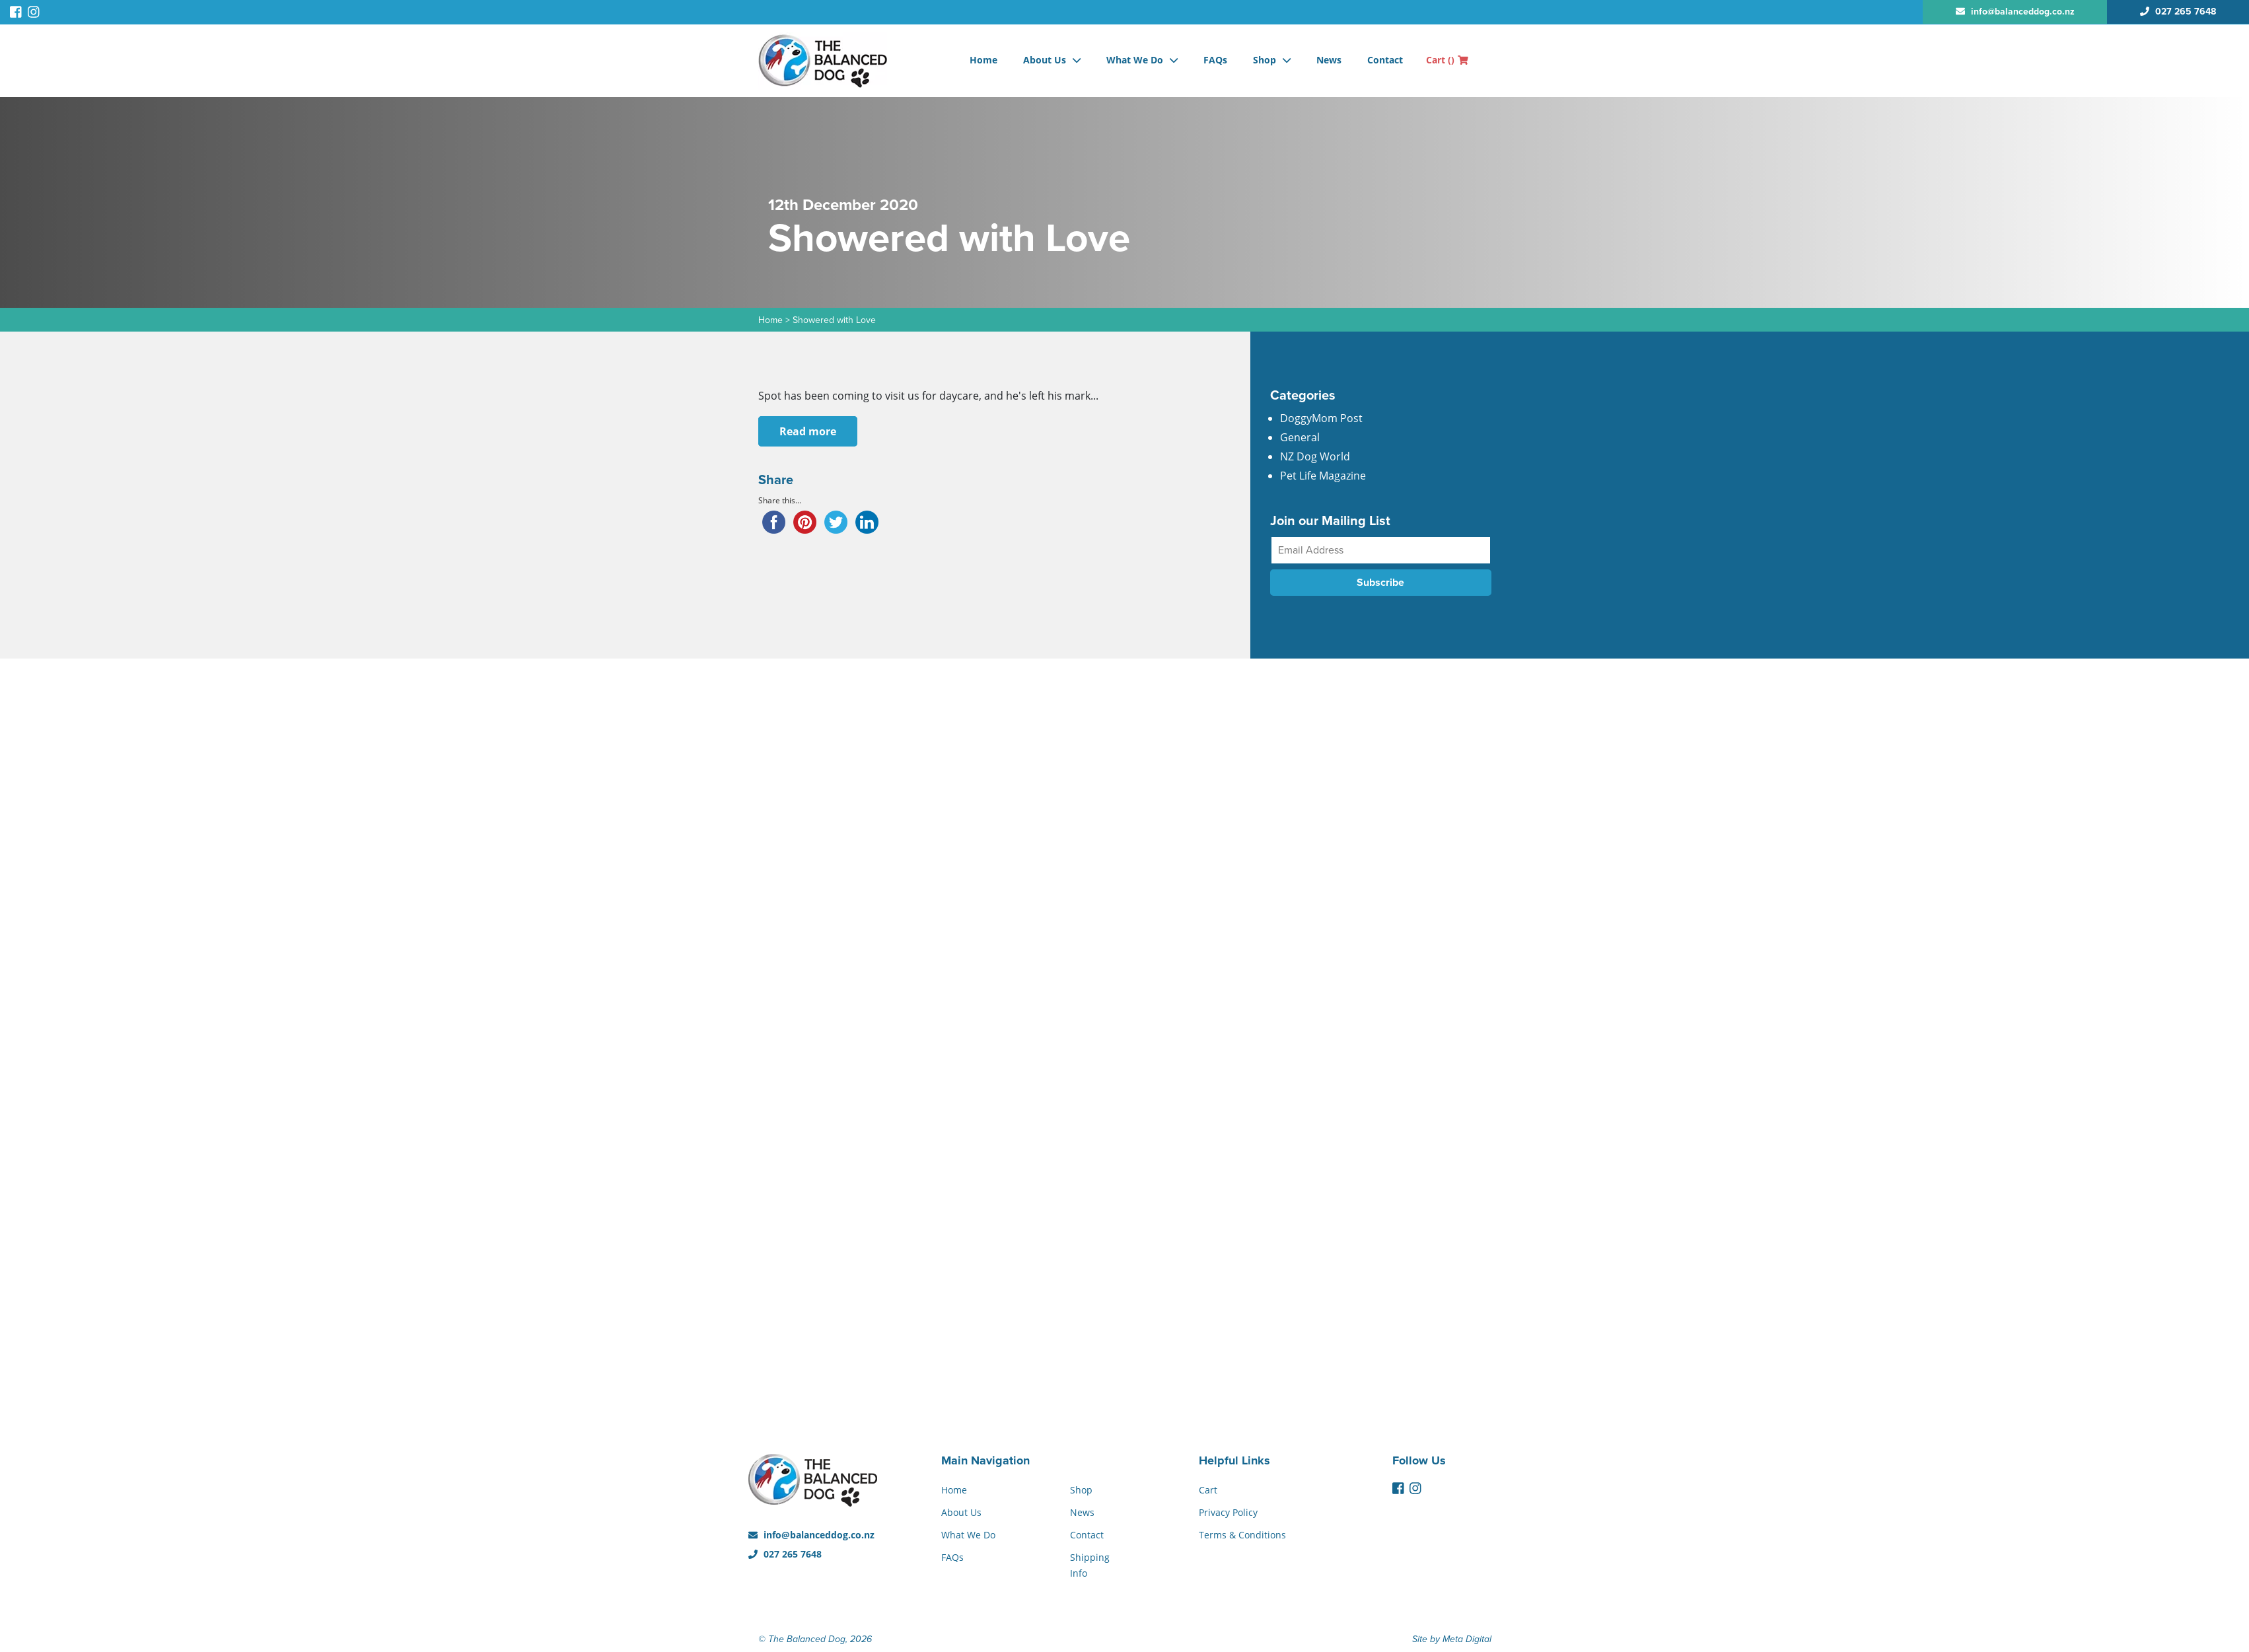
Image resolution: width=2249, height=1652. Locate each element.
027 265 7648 (785, 1554)
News (1328, 60)
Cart (1447, 60)
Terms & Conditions (1242, 1534)
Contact (1385, 60)
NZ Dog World (1315, 456)
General (1300, 437)
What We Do (1134, 60)
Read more (807, 431)
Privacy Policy (1228, 1512)
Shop (1264, 60)
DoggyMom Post (1321, 418)
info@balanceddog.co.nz (811, 1534)
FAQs (1215, 60)
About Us (1044, 60)
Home (983, 60)
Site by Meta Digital (1451, 1639)
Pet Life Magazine (1323, 475)
